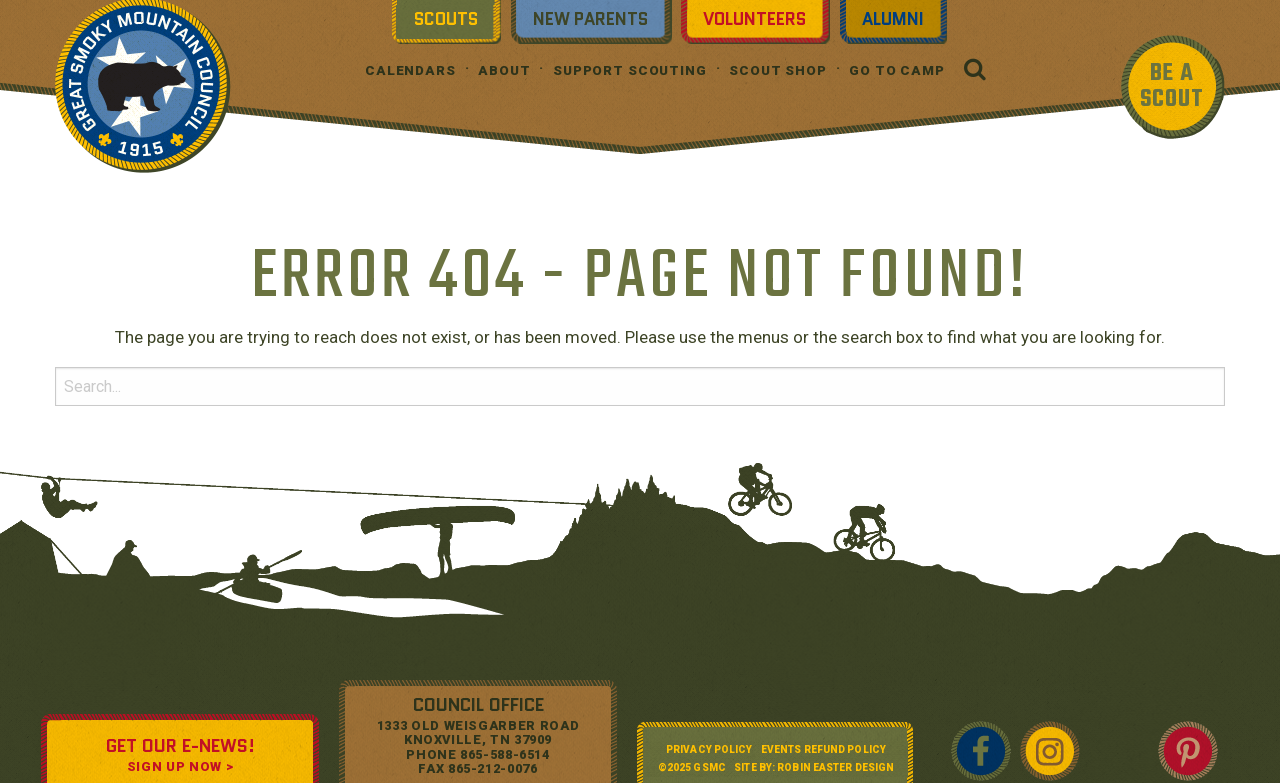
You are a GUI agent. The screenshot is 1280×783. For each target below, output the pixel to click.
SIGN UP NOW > (180, 766)
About (504, 70)
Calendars (410, 70)
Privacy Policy (709, 749)
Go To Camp (897, 70)
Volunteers (754, 19)
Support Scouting (630, 70)
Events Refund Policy (823, 749)
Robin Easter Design (835, 767)
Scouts (446, 19)
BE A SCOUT (1172, 86)
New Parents (590, 19)
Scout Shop (778, 70)
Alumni (893, 19)
